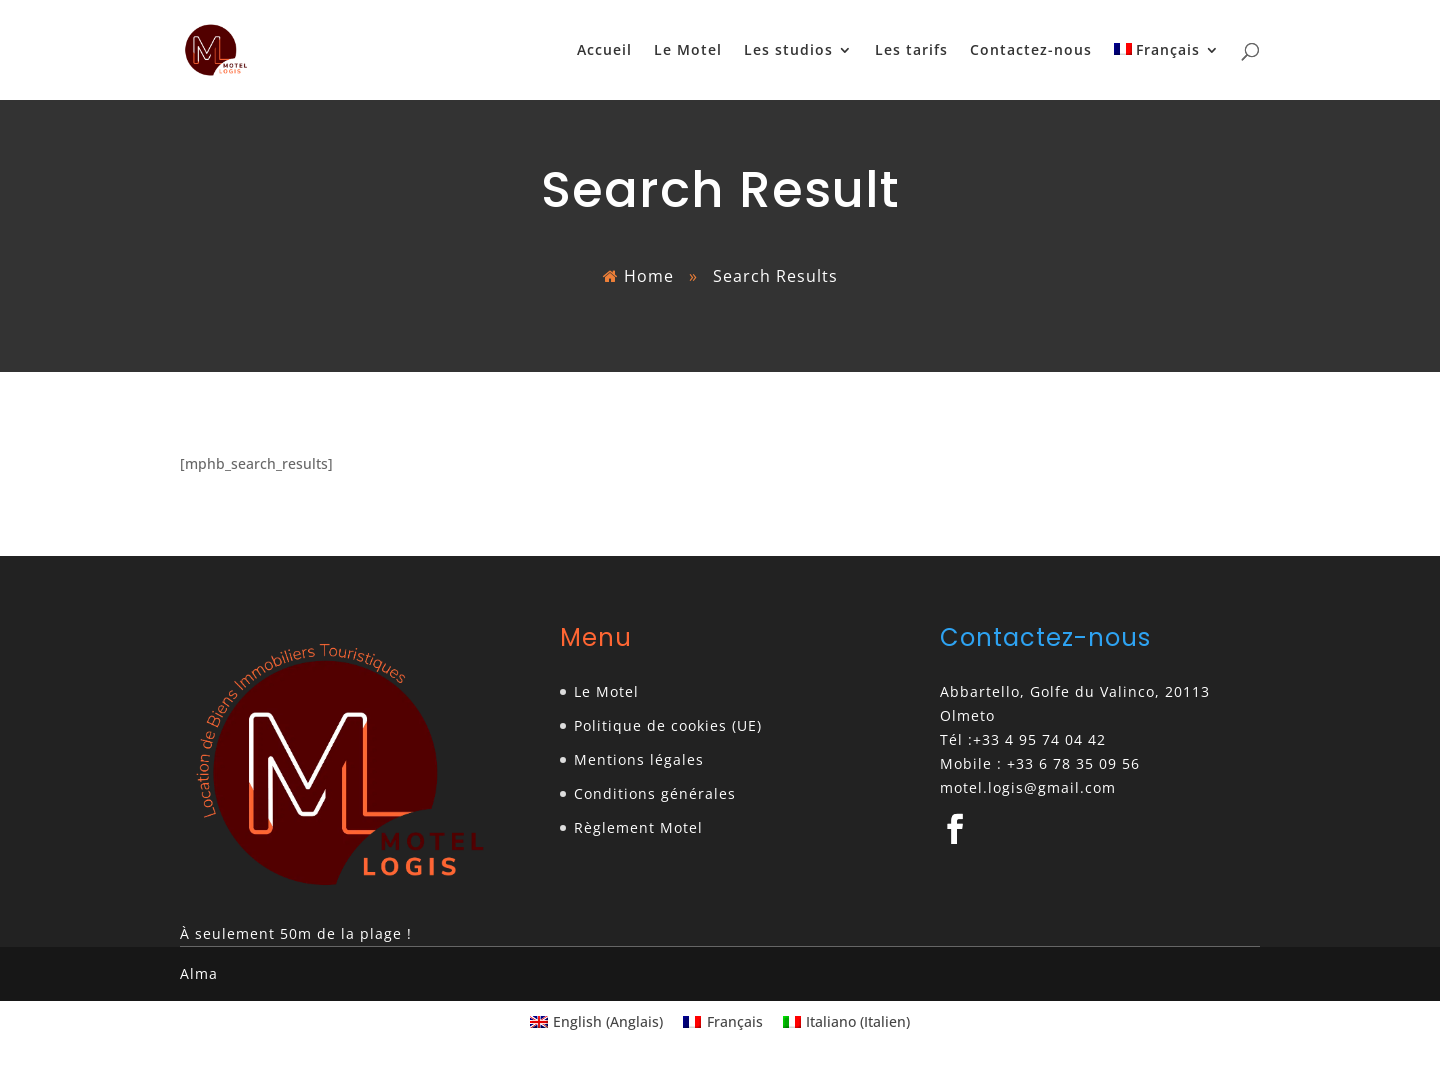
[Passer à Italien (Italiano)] (847, 1022)
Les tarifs (911, 51)
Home (649, 276)
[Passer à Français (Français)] (723, 1022)
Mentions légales (639, 759)
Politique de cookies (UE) (668, 725)
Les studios (788, 51)
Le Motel (688, 51)
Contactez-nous (1031, 51)
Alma (199, 973)
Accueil (604, 51)
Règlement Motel (638, 827)
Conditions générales (655, 793)
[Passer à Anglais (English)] (597, 1022)
